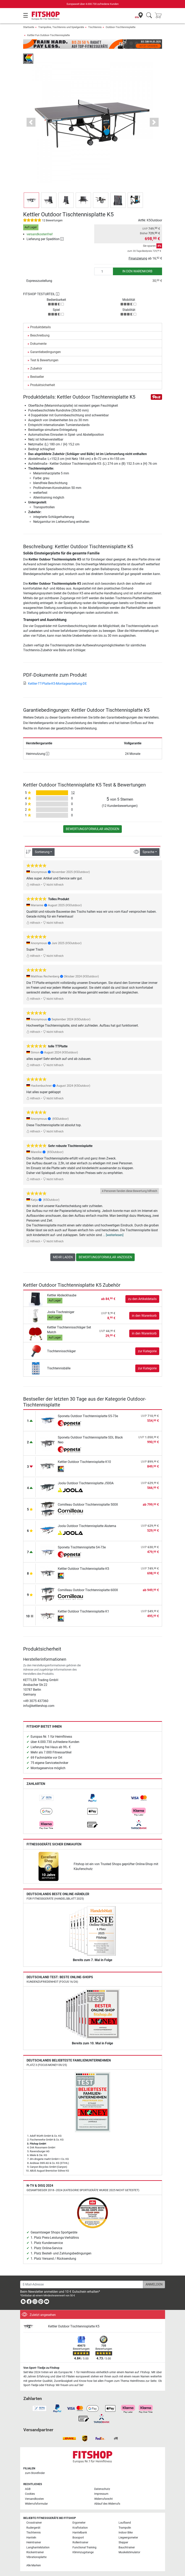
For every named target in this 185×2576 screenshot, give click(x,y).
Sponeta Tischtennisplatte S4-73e (82, 1547)
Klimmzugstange (83, 2552)
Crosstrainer (34, 2522)
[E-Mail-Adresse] (81, 2284)
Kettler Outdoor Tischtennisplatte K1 (83, 1611)
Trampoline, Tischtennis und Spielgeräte (61, 27)
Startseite (28, 27)
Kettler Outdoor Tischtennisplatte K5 (83, 1569)
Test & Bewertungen (44, 360)
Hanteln (31, 2537)
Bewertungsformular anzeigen (92, 829)
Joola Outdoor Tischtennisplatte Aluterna (87, 1526)
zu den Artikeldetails (142, 1299)
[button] (31, 122)
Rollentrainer (80, 2542)
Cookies (30, 2494)
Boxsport (78, 2537)
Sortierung (42, 852)
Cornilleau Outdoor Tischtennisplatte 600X (88, 1590)
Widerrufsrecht (103, 2499)
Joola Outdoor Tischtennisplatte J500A (86, 1483)
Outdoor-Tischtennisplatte (120, 27)
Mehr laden (63, 1257)
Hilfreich (33, 884)
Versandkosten (34, 2499)
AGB (28, 2489)
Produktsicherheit (42, 385)
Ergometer (79, 2522)
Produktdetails (40, 327)
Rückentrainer (35, 2552)
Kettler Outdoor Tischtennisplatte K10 (84, 1462)
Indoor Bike (126, 2532)
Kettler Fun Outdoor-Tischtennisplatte (48, 35)
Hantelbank (79, 2532)
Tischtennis (95, 27)
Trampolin (125, 2527)
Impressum (101, 2494)
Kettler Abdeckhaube (61, 1295)
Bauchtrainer (127, 2547)
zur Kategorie (147, 1351)
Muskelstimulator (129, 2552)
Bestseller (37, 377)
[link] (46, 1798)
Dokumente (38, 344)
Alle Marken (33, 2565)
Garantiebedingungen (45, 352)
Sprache (148, 852)
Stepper (123, 2542)
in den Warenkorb (137, 271)
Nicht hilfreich (53, 884)
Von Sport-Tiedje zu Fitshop (41, 2368)
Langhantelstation (38, 2547)
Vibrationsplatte (36, 2557)
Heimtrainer (33, 2542)
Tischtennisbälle (58, 1368)
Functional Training (84, 2547)
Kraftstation (80, 2527)
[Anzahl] (103, 271)
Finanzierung (138, 258)
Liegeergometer (128, 2537)
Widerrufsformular (36, 2503)
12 (73, 793)
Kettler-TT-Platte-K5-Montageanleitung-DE (55, 683)
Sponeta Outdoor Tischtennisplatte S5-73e (88, 1416)
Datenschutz (102, 2489)
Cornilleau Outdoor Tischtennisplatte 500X (88, 1504)
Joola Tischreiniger (60, 1312)
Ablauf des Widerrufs (107, 2503)
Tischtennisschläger (61, 1351)
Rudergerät (33, 2527)
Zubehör (36, 368)
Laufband (125, 2522)
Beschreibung (40, 335)
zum (35, 2473)
